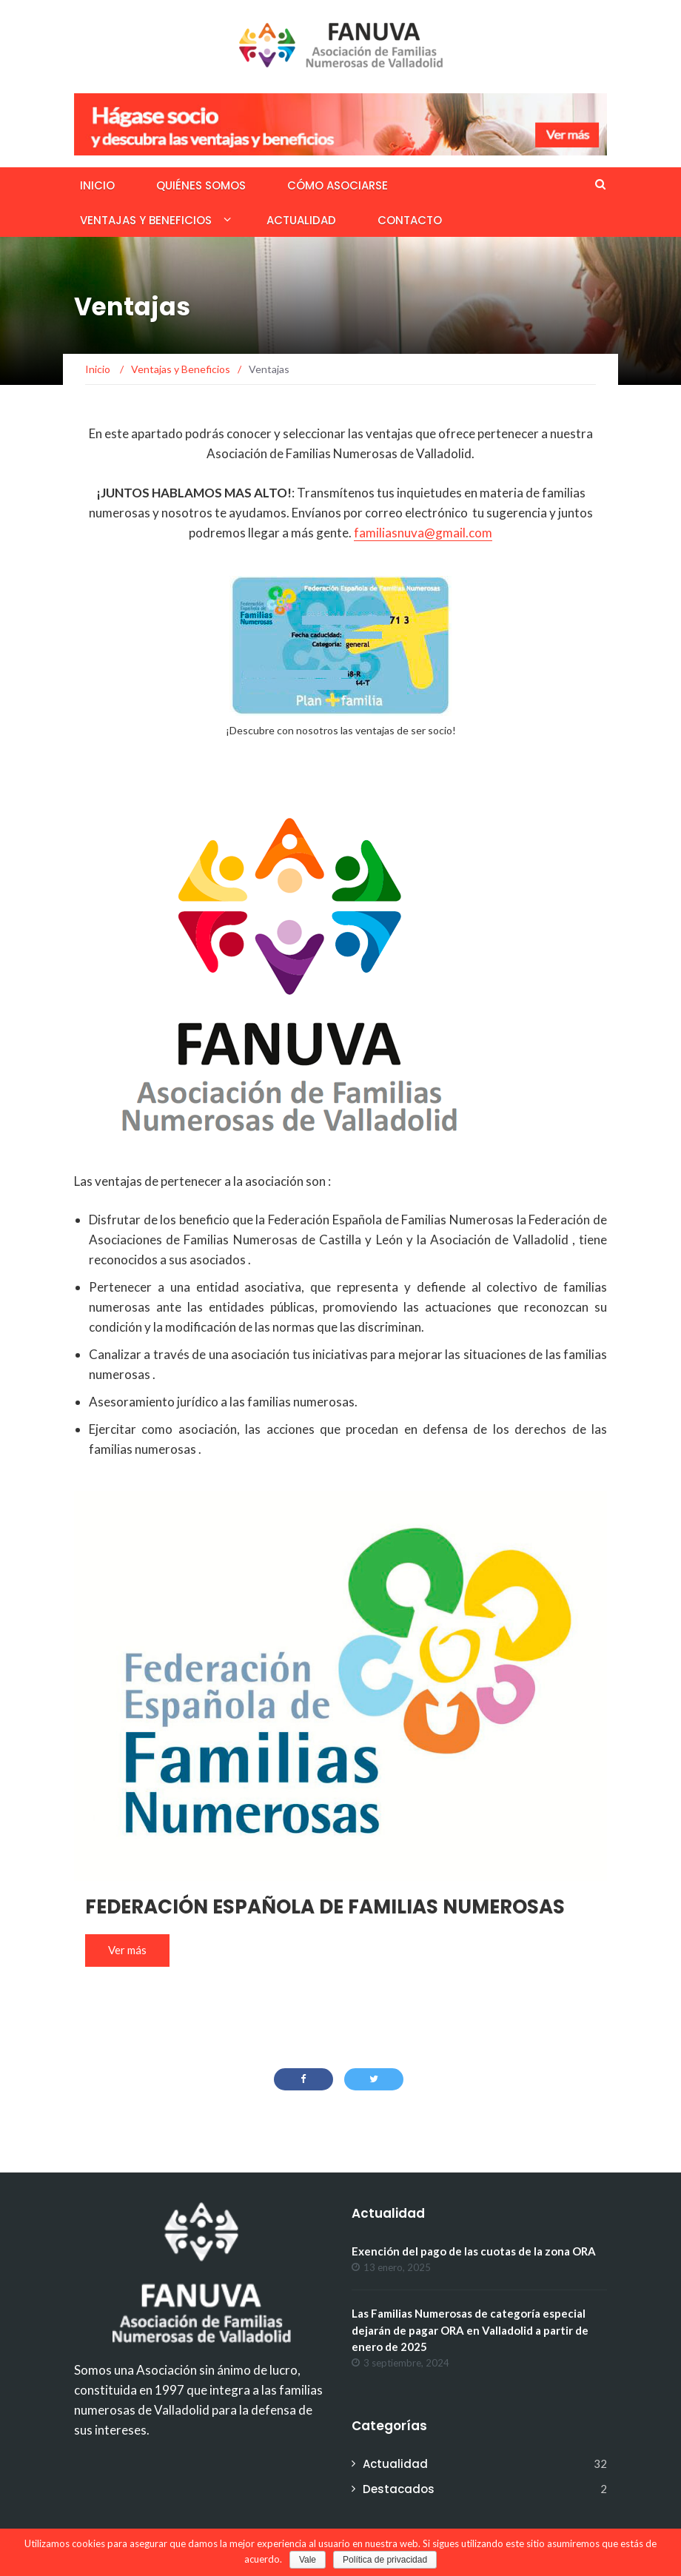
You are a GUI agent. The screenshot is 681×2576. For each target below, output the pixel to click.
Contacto (410, 220)
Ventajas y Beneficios (146, 220)
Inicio (97, 185)
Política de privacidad (385, 2560)
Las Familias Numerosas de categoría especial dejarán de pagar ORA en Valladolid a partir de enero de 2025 (470, 2330)
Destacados (399, 2489)
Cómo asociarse (337, 185)
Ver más (127, 1949)
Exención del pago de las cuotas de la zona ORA (474, 2251)
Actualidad (301, 220)
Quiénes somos (201, 185)
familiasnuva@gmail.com (423, 532)
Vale (307, 2560)
